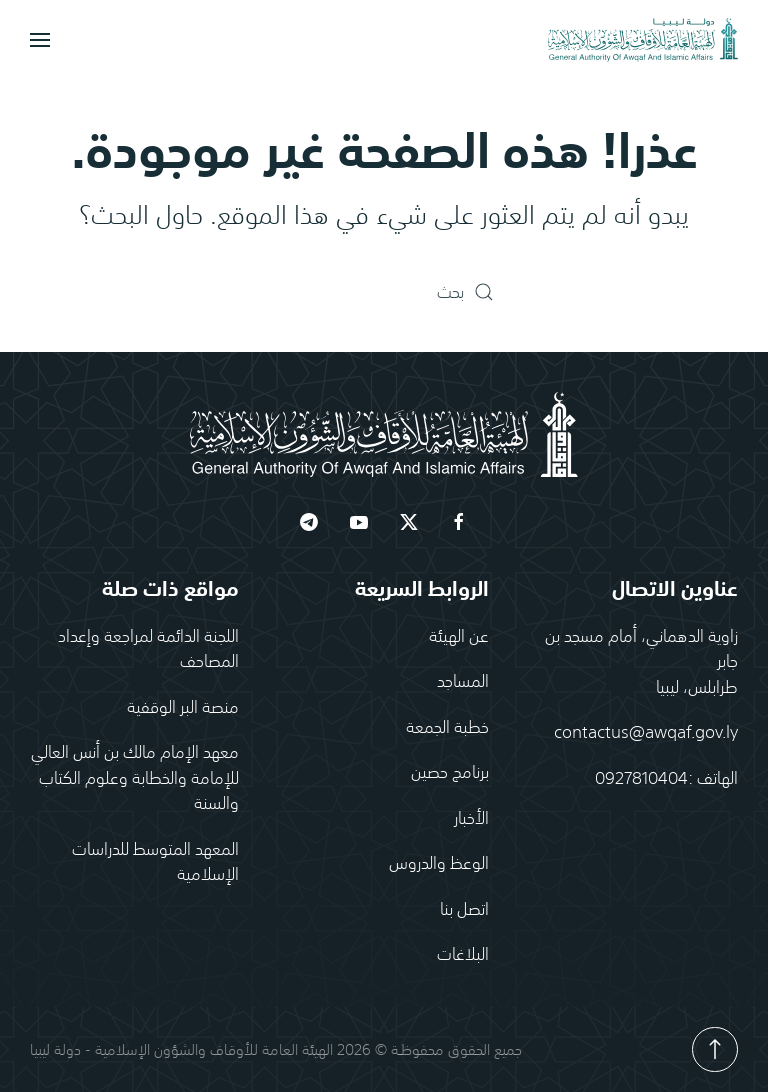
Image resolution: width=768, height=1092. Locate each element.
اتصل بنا (464, 908)
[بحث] (384, 292)
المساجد (463, 681)
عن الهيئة (459, 635)
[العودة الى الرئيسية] (643, 40)
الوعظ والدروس (439, 863)
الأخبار (471, 817)
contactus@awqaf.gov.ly (646, 732)
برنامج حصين (450, 772)
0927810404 (641, 777)
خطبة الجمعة (447, 726)
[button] (40, 40)
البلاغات (463, 954)
